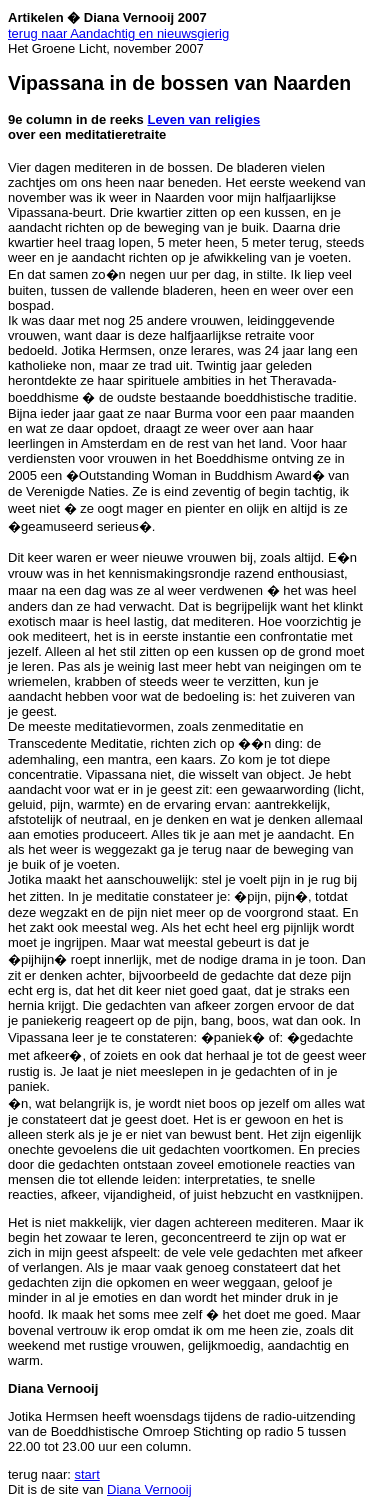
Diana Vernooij (149, 1489)
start (87, 1474)
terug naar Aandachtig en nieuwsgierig (118, 33)
